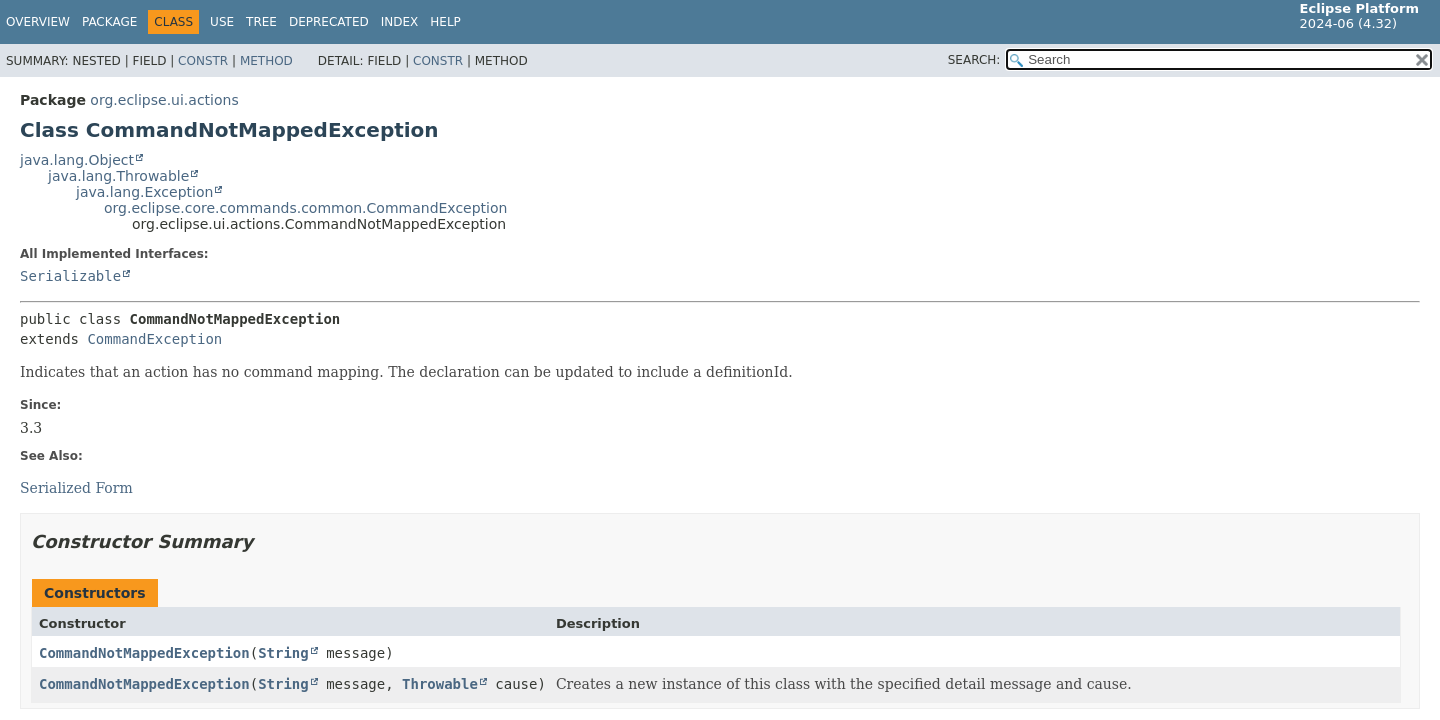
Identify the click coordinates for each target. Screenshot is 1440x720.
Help (445, 22)
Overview (38, 22)
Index (400, 22)
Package (109, 22)
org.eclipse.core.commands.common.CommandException (305, 208)
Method (266, 61)
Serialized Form (76, 488)
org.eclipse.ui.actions (164, 100)
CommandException (154, 339)
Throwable (440, 684)
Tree (261, 22)
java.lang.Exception (144, 192)
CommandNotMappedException (144, 653)
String (283, 653)
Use (222, 22)
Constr (203, 61)
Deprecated (329, 22)
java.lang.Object (77, 160)
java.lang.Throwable (118, 176)
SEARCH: (974, 60)
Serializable (70, 276)
